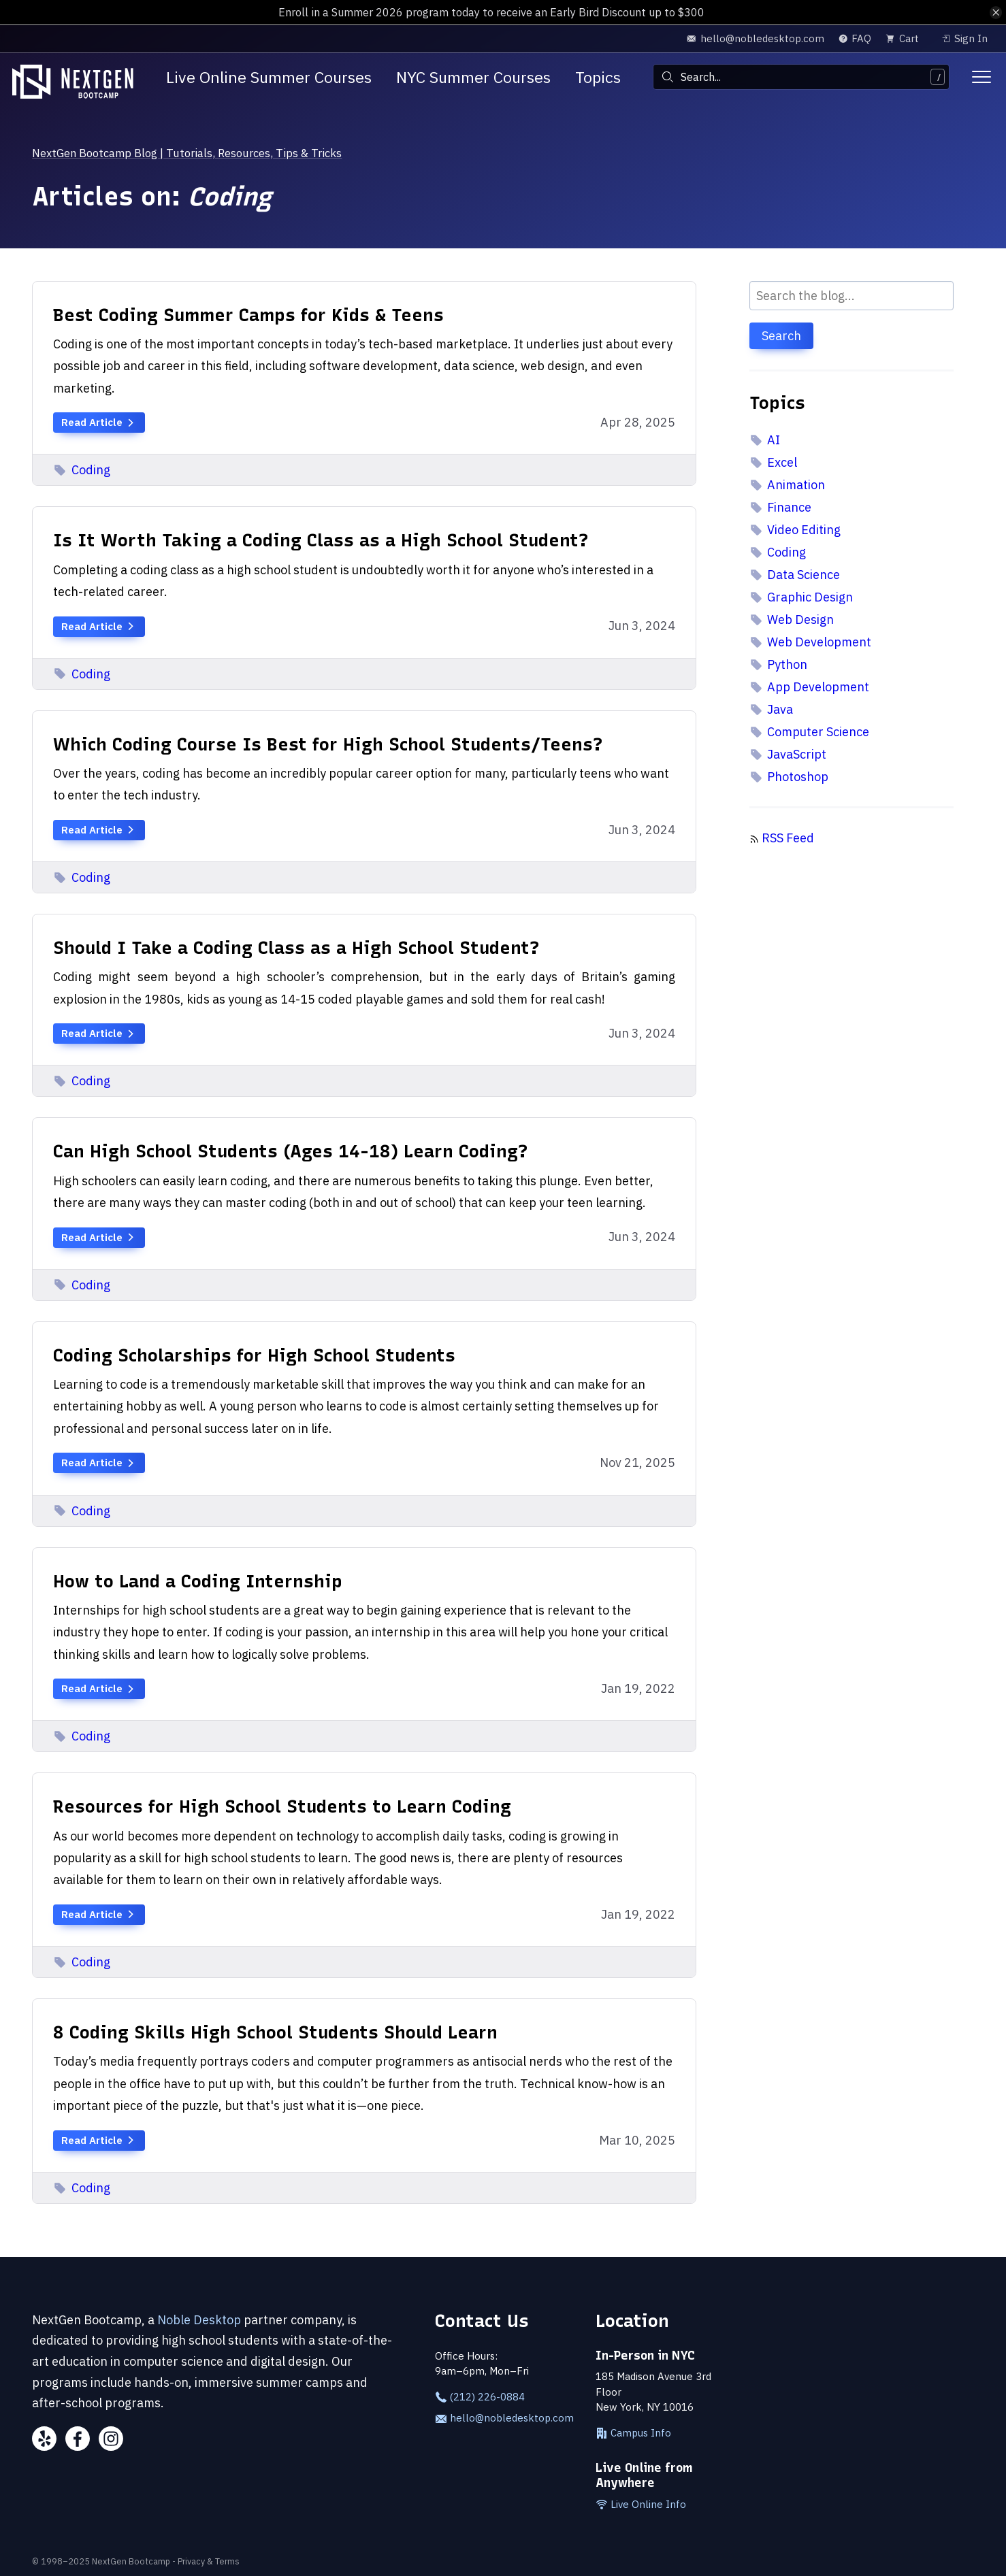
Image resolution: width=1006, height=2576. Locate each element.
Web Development (810, 642)
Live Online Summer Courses (269, 77)
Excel (773, 462)
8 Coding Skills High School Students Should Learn (275, 2032)
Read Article (99, 422)
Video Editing (795, 530)
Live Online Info (641, 2504)
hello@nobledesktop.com (503, 2418)
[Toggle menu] (981, 77)
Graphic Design (801, 597)
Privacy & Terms (209, 2561)
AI (765, 440)
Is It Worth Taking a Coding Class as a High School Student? (321, 539)
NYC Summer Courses (473, 77)
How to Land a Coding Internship (197, 1580)
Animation (787, 485)
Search (781, 336)
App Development (809, 687)
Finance (780, 507)
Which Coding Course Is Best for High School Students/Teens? (328, 744)
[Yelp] (44, 2441)
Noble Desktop (199, 2320)
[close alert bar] (995, 12)
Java (771, 709)
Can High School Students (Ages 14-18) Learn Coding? (290, 1150)
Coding (81, 470)
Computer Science (809, 732)
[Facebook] (77, 2441)
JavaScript (788, 754)
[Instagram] (111, 2441)
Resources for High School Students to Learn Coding (282, 1806)
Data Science (795, 574)
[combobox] (801, 77)
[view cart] (905, 38)
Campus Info (633, 2433)
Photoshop (789, 777)
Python (778, 664)
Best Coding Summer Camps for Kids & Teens (248, 314)
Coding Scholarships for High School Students (254, 1355)
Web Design (791, 619)
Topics (598, 77)
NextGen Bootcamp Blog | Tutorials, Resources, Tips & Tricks (203, 153)
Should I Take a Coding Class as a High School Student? (296, 947)
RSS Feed (788, 838)
